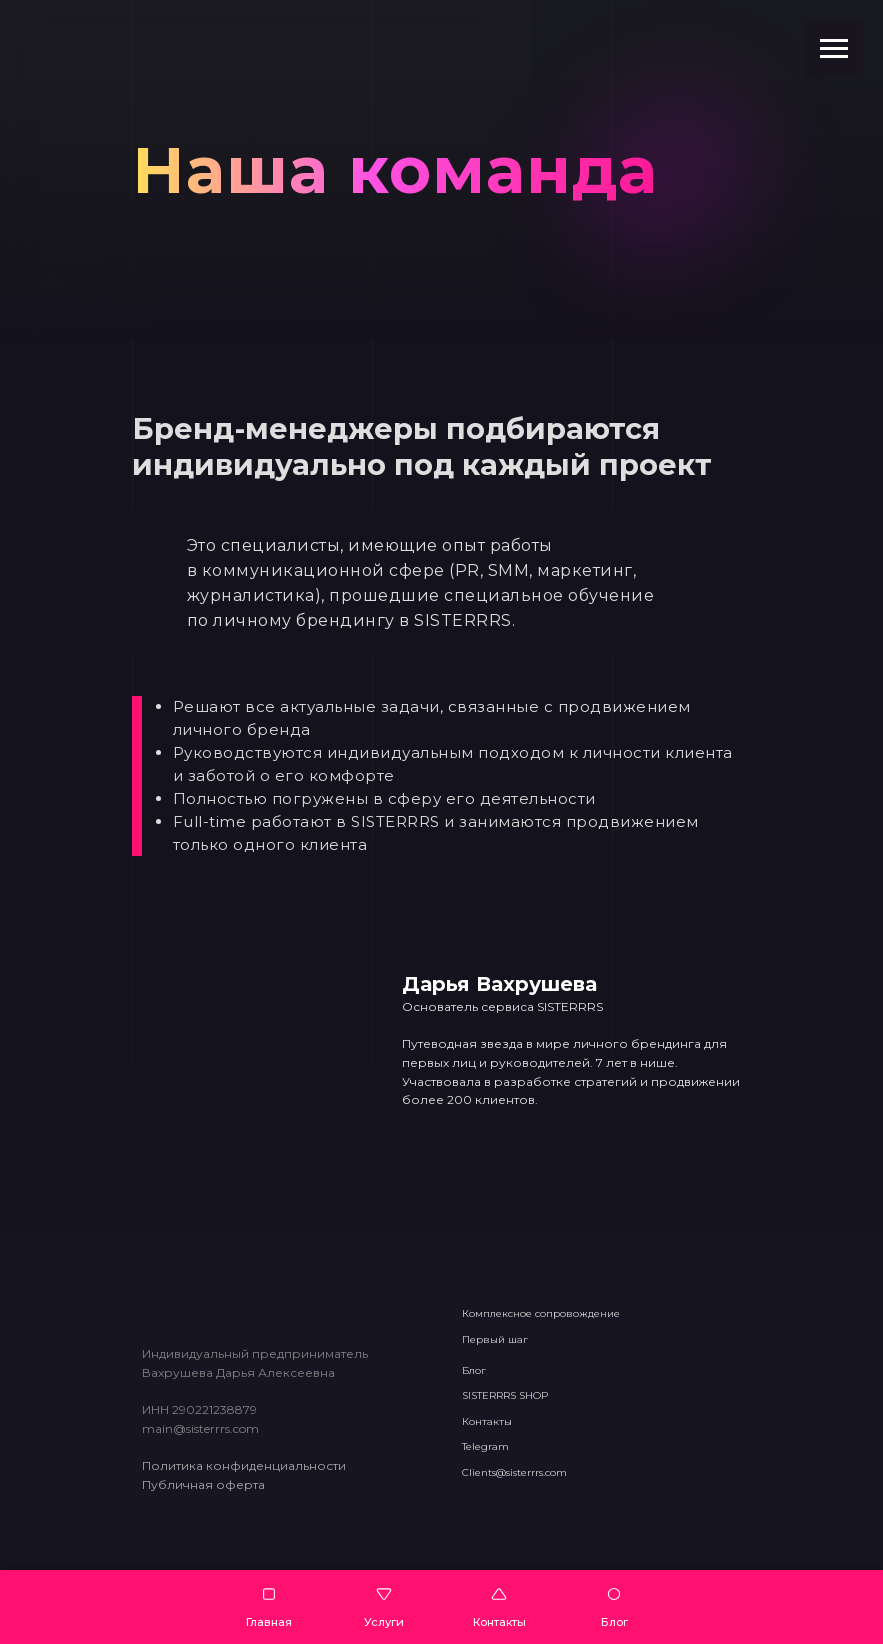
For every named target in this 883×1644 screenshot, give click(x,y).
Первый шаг (495, 1339)
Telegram (485, 1446)
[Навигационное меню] (834, 49)
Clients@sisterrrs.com (514, 1472)
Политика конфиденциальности (244, 1465)
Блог (474, 1370)
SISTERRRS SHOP (505, 1395)
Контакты (487, 1421)
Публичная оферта (203, 1484)
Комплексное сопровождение (541, 1313)
